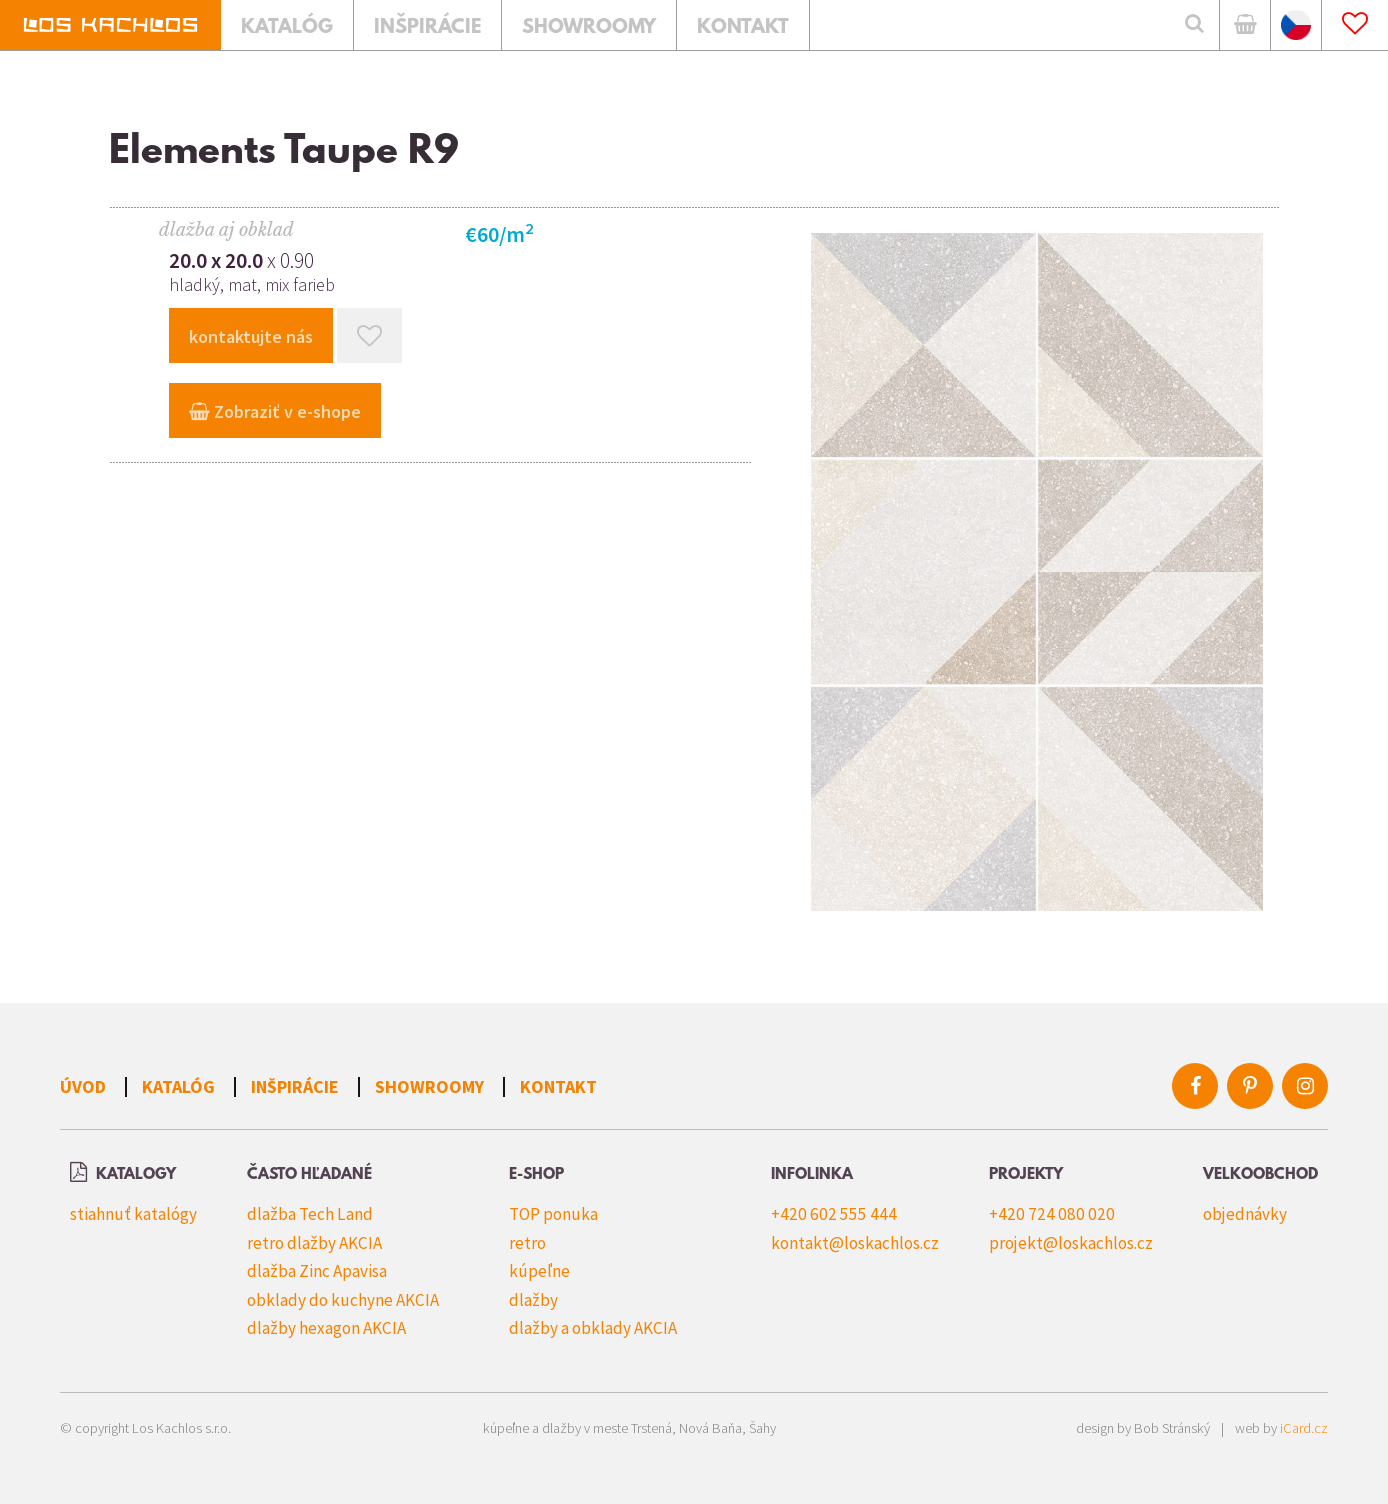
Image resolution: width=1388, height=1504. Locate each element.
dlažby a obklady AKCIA (593, 1328)
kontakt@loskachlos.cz (855, 1243)
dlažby (533, 1300)
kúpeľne (539, 1271)
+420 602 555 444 (834, 1214)
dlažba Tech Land (310, 1214)
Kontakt (558, 1086)
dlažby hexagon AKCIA (326, 1328)
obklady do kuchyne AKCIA (343, 1300)
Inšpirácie (295, 1086)
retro (527, 1243)
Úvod (83, 1086)
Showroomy (429, 1086)
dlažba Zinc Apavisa (317, 1271)
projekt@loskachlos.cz (1071, 1243)
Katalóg (178, 1086)
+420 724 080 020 (1052, 1214)
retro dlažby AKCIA (314, 1243)
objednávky (1245, 1214)
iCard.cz (1304, 1428)
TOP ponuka (553, 1214)
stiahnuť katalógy (133, 1214)
